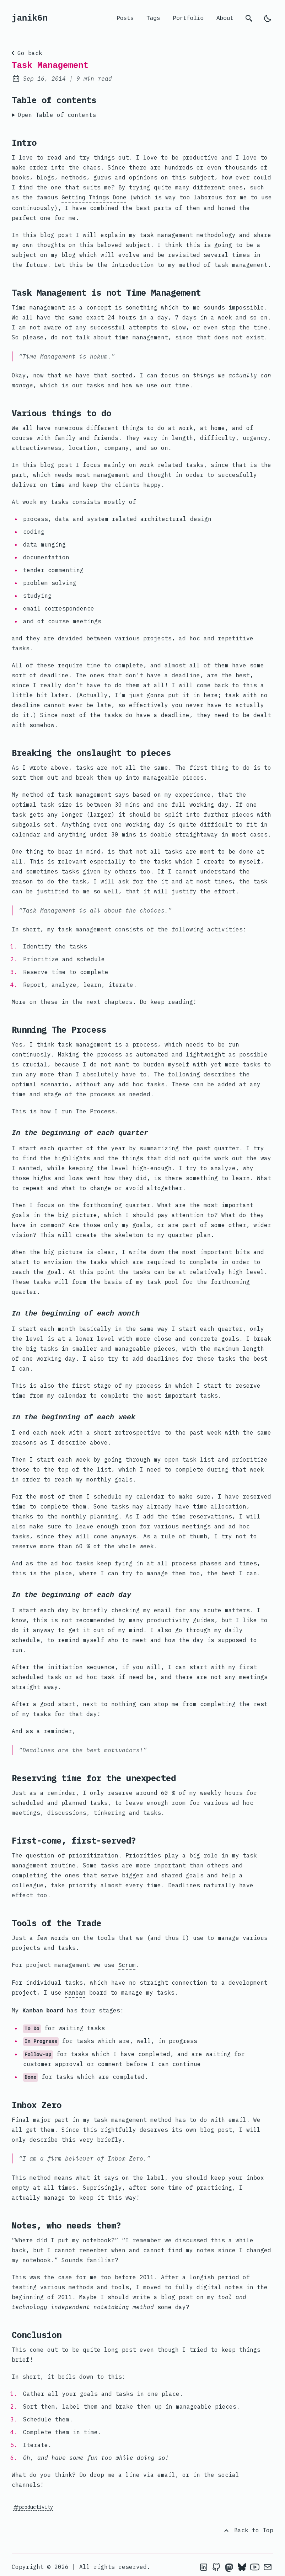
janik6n (30, 18)
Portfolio (188, 18)
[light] (267, 18)
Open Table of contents (57, 114)
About (224, 18)
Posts (125, 18)
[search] (249, 18)
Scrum (126, 1964)
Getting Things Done (93, 197)
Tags (153, 18)
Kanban (75, 1991)
